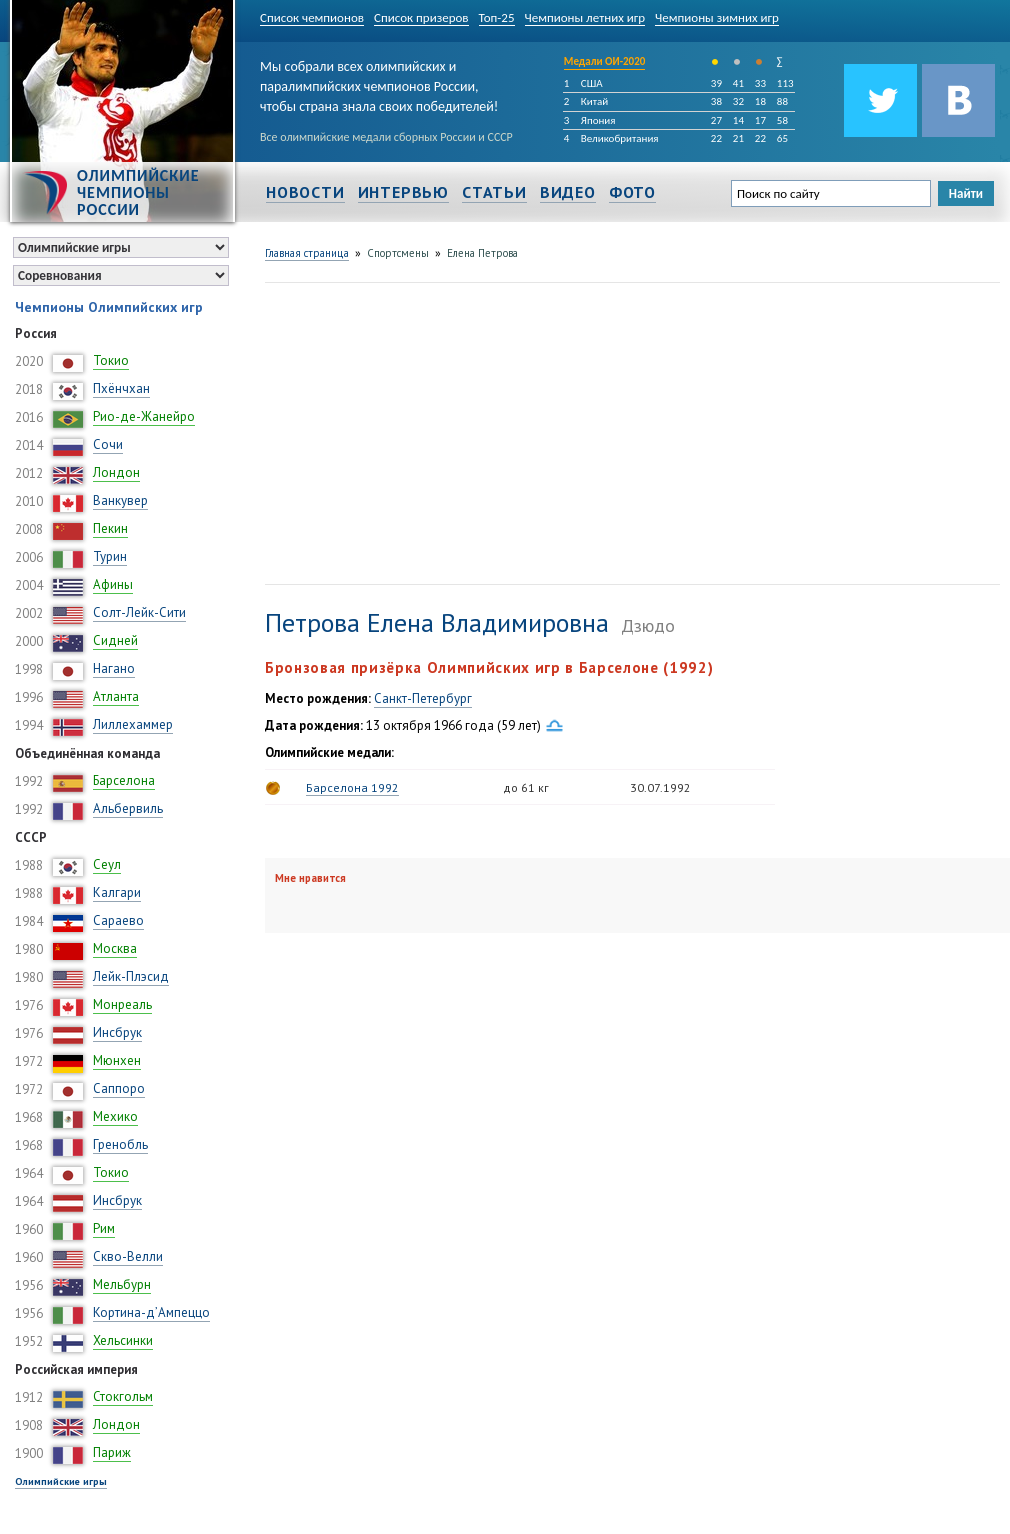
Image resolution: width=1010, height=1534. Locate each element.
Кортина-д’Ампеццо (151, 1312)
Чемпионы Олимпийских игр (109, 307)
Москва (115, 948)
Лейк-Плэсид (131, 976)
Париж (112, 1452)
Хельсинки (123, 1340)
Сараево (118, 920)
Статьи (494, 192)
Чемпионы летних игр (585, 17)
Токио (111, 360)
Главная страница (307, 253)
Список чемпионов (312, 17)
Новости (305, 192)
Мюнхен (117, 1060)
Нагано (114, 668)
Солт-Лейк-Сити (139, 612)
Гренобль (120, 1144)
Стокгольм (123, 1396)
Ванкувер (120, 500)
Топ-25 (497, 17)
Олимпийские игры (61, 1481)
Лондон (116, 472)
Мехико (115, 1116)
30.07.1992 (660, 787)
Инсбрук (117, 1032)
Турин (110, 556)
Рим (104, 1228)
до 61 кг (526, 787)
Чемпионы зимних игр (717, 17)
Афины (113, 584)
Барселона (124, 780)
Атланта (116, 696)
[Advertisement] (530, 431)
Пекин (110, 528)
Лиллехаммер (133, 724)
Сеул (107, 864)
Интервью (403, 192)
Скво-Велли (128, 1256)
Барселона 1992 (352, 787)
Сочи (108, 444)
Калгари (117, 892)
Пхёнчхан (121, 388)
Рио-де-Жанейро (144, 416)
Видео (568, 192)
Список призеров (421, 17)
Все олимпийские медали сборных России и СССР (386, 137)
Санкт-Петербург (423, 698)
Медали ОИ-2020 (605, 61)
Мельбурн (122, 1284)
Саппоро (119, 1088)
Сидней (115, 640)
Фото (632, 192)
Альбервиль (128, 808)
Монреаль (122, 1004)
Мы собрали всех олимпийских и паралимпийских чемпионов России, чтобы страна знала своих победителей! (379, 82)
